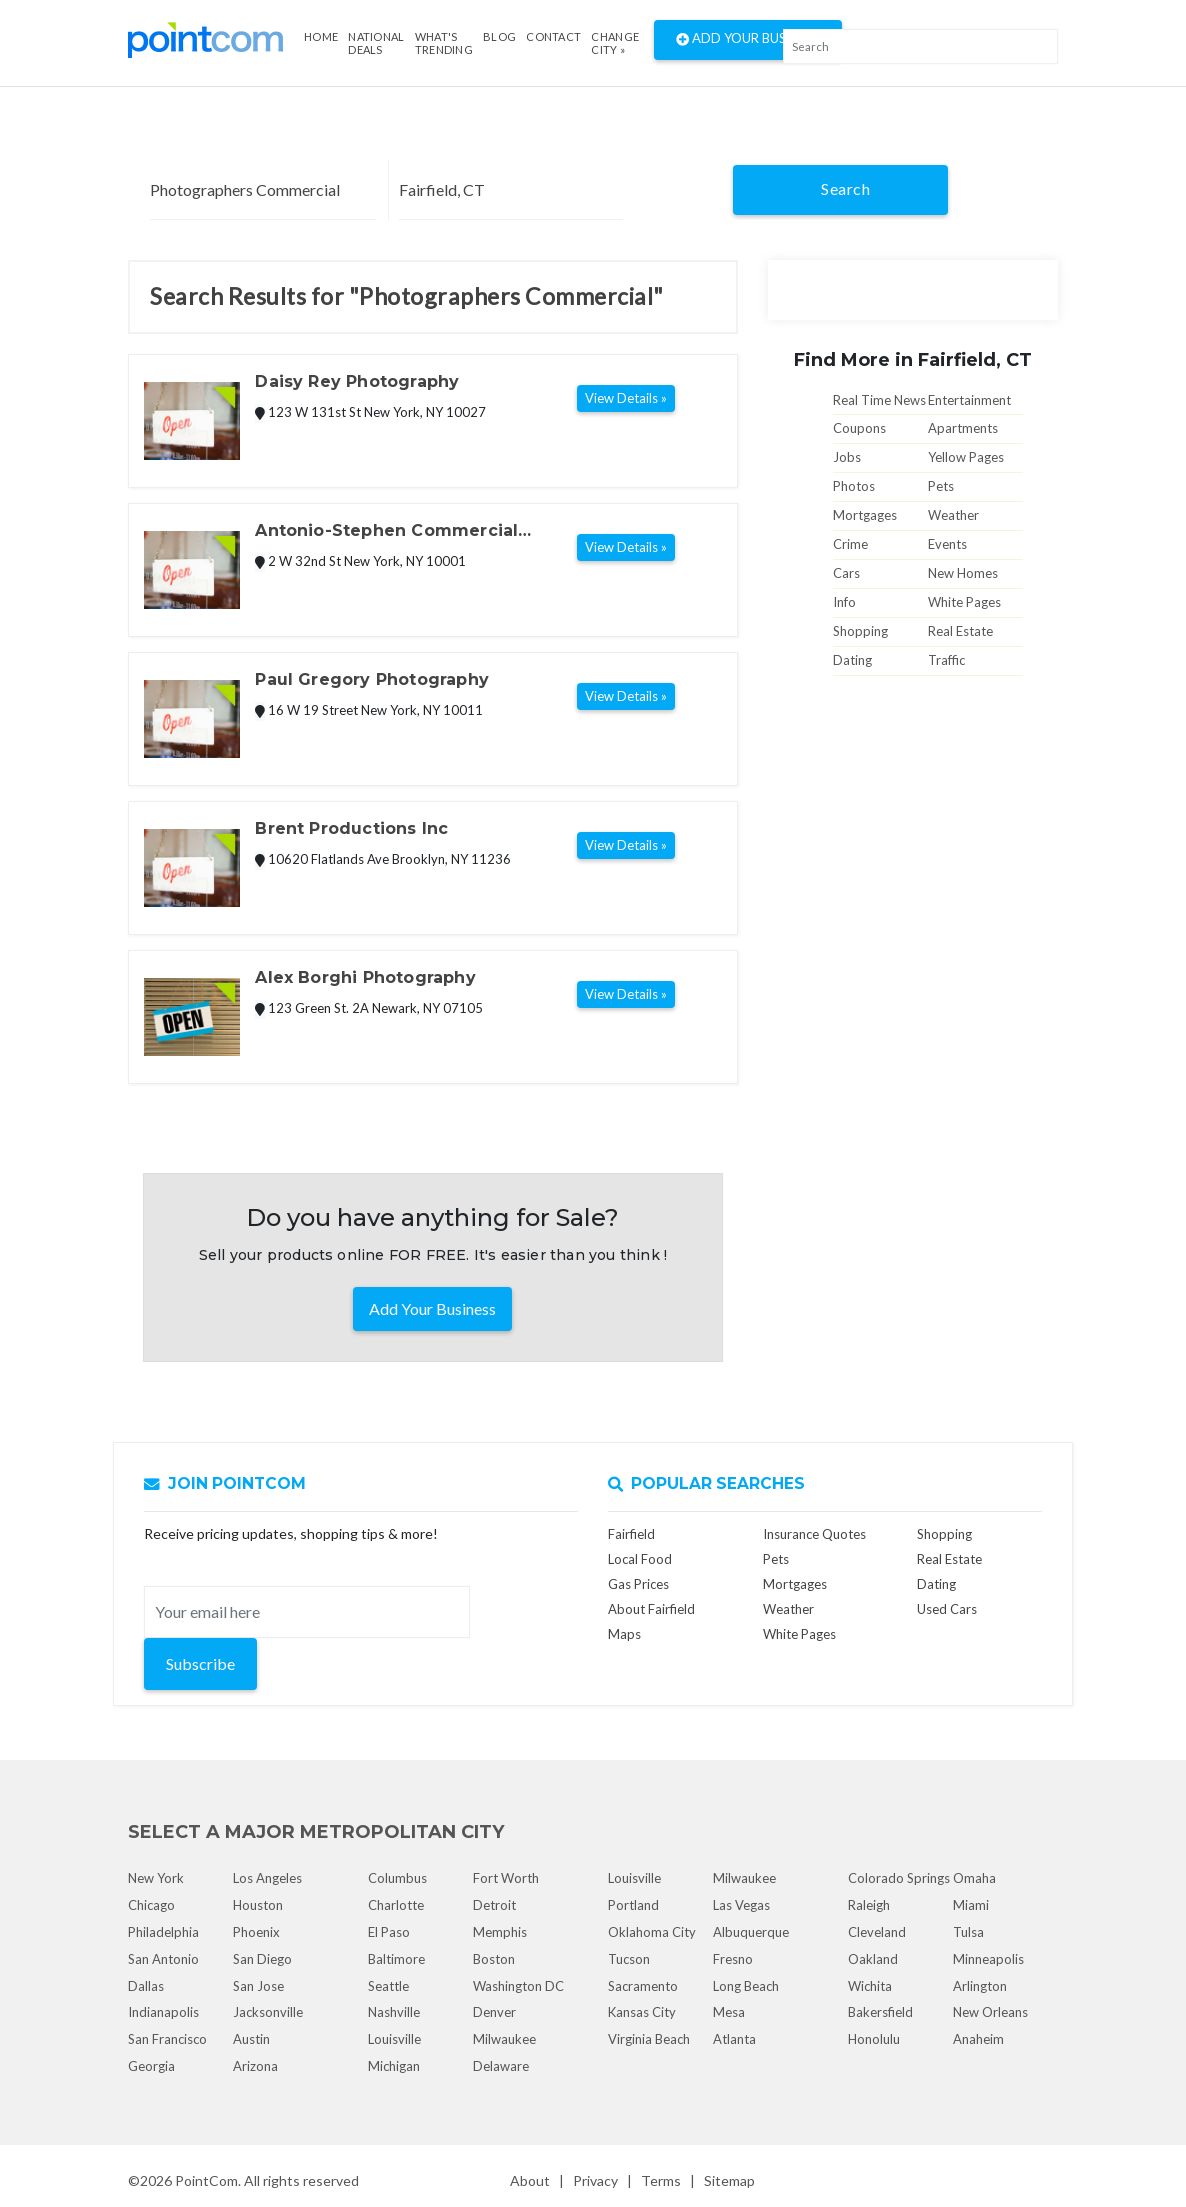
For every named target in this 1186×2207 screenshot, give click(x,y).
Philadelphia (163, 1932)
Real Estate (960, 631)
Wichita (870, 1986)
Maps (624, 1634)
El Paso (389, 1932)
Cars (846, 573)
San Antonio (163, 1959)
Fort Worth (506, 1878)
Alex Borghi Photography (365, 977)
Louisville (394, 2039)
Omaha (974, 1878)
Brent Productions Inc (351, 828)
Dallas (146, 1986)
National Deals (376, 43)
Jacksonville (268, 2012)
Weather (953, 515)
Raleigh (869, 1905)
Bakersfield (880, 2012)
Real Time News (879, 400)
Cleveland (877, 1932)
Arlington (980, 1986)
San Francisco (167, 2039)
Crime (850, 544)
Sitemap (729, 2180)
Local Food (640, 1559)
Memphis (500, 1932)
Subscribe (200, 1663)
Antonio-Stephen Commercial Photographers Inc (386, 532)
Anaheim (978, 2039)
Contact (553, 36)
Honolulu (874, 2039)
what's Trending (444, 43)
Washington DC (518, 1986)
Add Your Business (748, 40)
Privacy (595, 2180)
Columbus (397, 1878)
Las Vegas (741, 1905)
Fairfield (631, 1534)
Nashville (394, 2012)
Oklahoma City (652, 1932)
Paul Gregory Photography (372, 679)
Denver (494, 2012)
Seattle (388, 1986)
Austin (251, 2039)
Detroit (494, 1905)
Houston (258, 1905)
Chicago (151, 1905)
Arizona (255, 2066)
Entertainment (969, 400)
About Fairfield (651, 1609)
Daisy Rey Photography (357, 381)
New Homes (963, 573)
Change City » (615, 43)
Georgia (151, 2066)
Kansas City (642, 2012)
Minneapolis (988, 1959)
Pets (941, 486)
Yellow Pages (966, 457)
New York (156, 1878)
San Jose (258, 1986)
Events (947, 544)
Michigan (394, 2066)
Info (844, 602)
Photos (854, 486)
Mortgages (865, 515)
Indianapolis (163, 2012)
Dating (852, 660)
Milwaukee (504, 2039)
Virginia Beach (649, 2039)
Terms (661, 2180)
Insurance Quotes (814, 1534)
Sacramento (643, 1986)
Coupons (859, 428)
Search (845, 188)
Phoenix (256, 1932)
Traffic (946, 660)
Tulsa (968, 1932)
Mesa (729, 2012)
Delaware (501, 2066)
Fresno (733, 1959)
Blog (499, 36)
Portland (633, 1905)
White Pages (964, 602)
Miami (971, 1905)
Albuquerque (751, 1932)
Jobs (847, 457)
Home (321, 36)
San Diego (262, 1959)
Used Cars (947, 1609)
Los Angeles (267, 1878)
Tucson (629, 1959)
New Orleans (990, 2012)
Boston (494, 1959)
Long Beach (746, 1986)
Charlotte (396, 1905)
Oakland (873, 1959)
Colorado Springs (899, 1878)
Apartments (963, 428)
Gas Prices (638, 1584)
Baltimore (396, 1959)
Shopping (860, 631)
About (530, 2180)
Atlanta (734, 2039)
